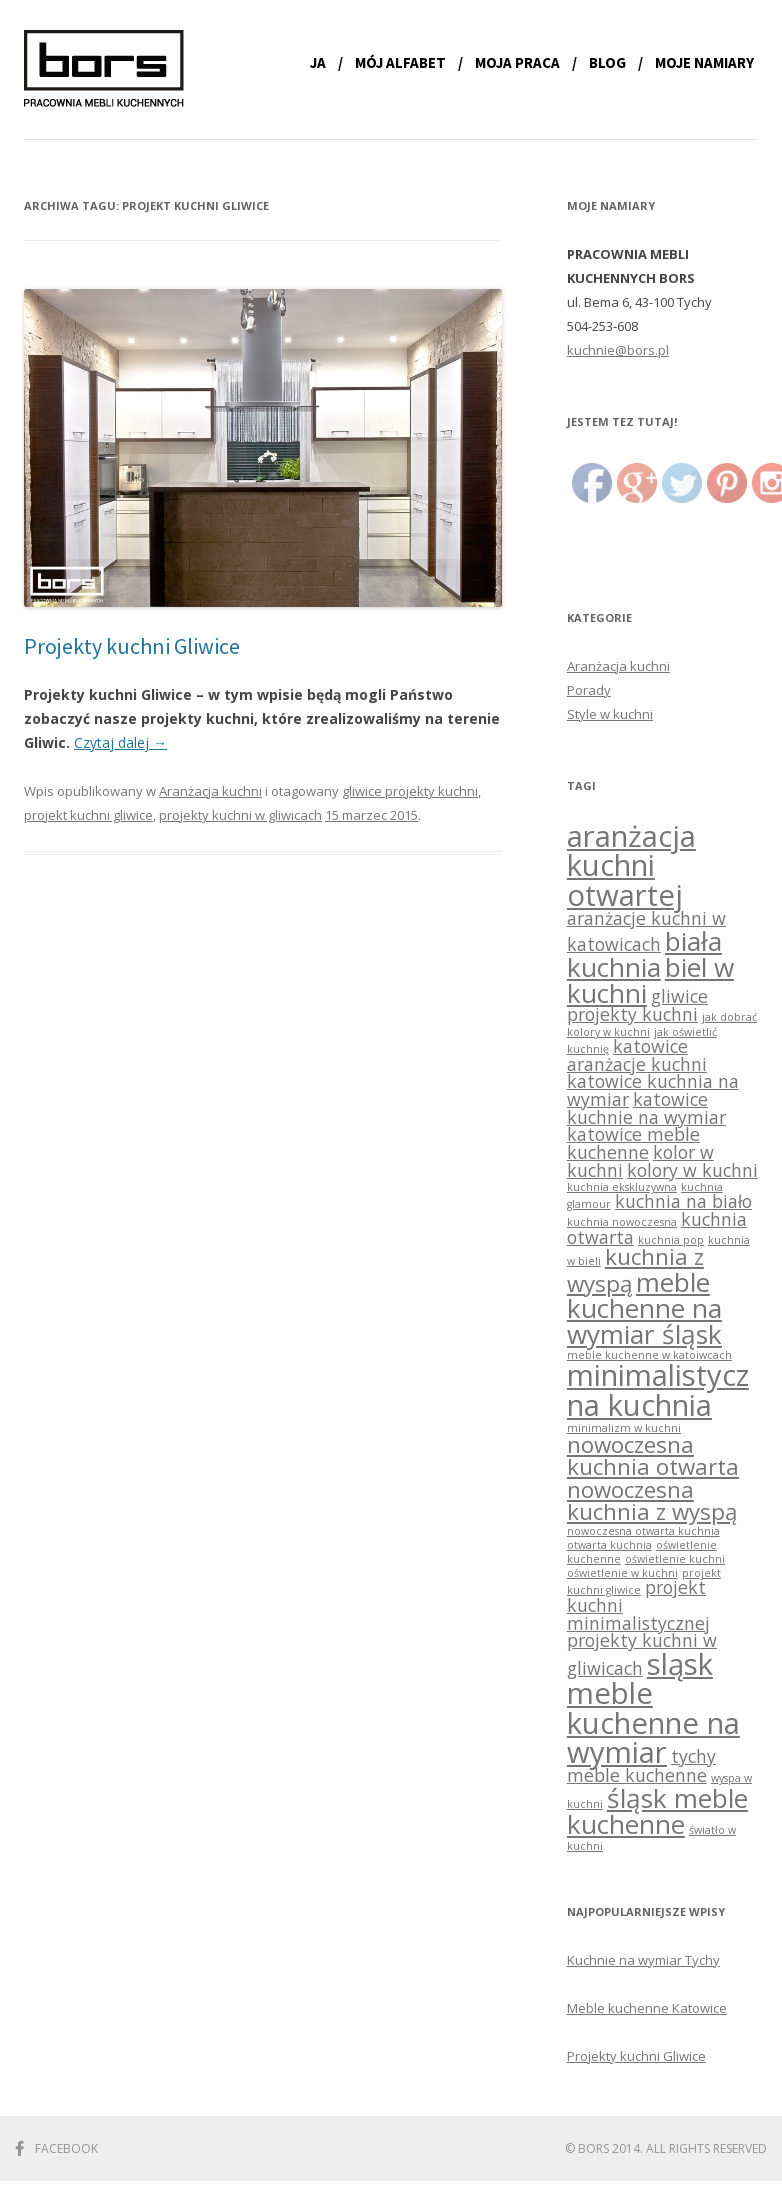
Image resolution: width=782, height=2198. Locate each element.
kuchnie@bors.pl (618, 350)
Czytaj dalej (120, 742)
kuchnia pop (671, 1240)
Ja (318, 62)
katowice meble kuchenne (633, 1143)
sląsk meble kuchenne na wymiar (653, 1708)
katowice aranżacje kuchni (637, 1055)
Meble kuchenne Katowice (647, 2008)
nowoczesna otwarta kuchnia (643, 1531)
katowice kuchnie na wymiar (646, 1108)
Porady (589, 690)
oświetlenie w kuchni (622, 1573)
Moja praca (517, 62)
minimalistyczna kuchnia (658, 1389)
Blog (607, 62)
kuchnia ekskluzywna (622, 1187)
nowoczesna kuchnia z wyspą (652, 1500)
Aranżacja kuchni (210, 791)
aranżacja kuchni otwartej (631, 865)
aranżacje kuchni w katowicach (646, 931)
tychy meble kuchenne (641, 1765)
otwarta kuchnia (609, 1545)
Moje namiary (704, 62)
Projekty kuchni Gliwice (132, 646)
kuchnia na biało (683, 1201)
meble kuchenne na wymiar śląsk (644, 1308)
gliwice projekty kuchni (410, 791)
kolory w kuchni (692, 1170)
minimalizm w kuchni (624, 1428)
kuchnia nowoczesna (622, 1222)
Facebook (66, 2148)
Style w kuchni (610, 714)
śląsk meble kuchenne (657, 1811)
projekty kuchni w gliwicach (240, 815)
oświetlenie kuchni (675, 1559)
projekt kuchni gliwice (88, 815)
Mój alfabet (400, 62)
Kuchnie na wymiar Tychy (643, 1960)
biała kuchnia (644, 954)
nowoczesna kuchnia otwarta (653, 1455)
